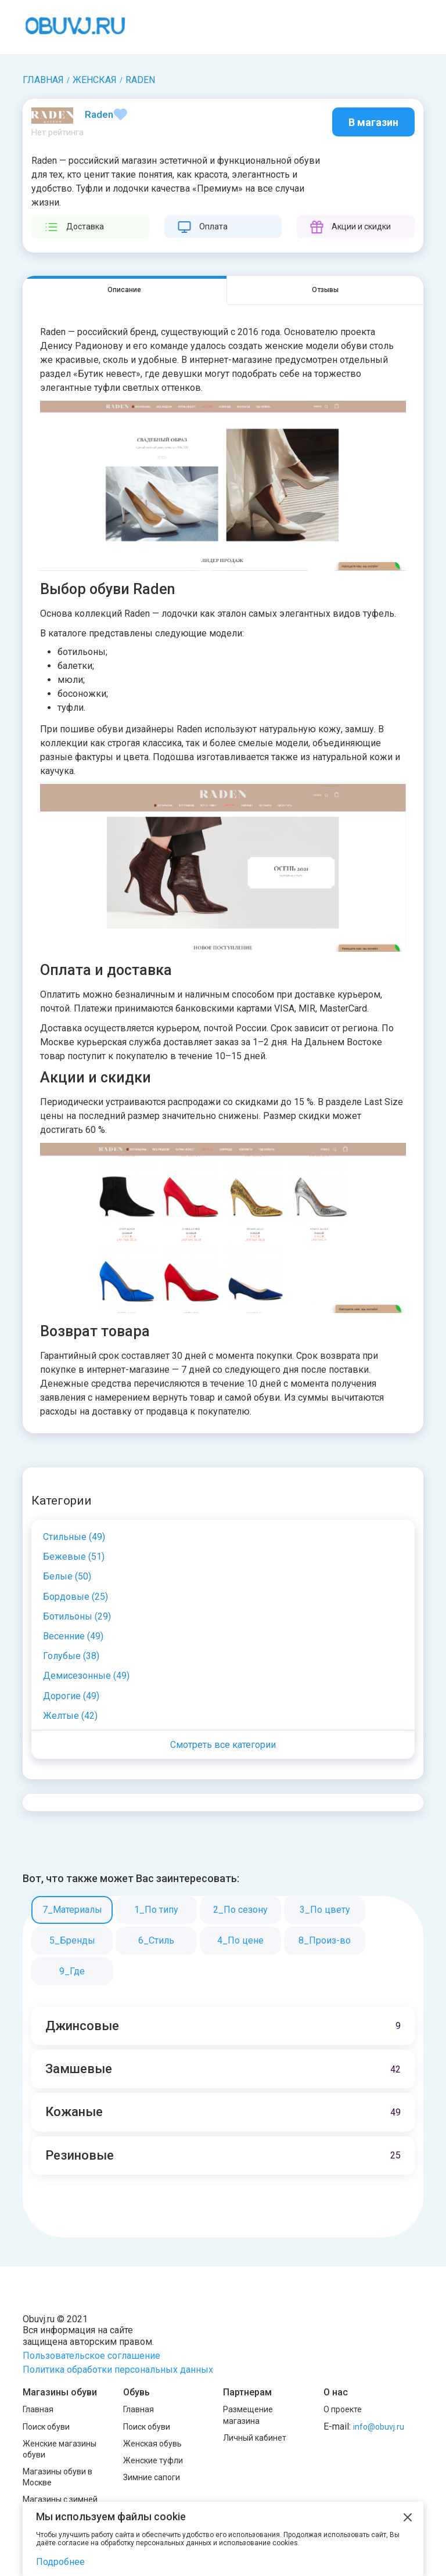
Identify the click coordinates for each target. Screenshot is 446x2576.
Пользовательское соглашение (91, 2355)
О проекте (342, 2409)
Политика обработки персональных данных (118, 2369)
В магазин (373, 122)
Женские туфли (153, 2460)
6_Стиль (156, 1940)
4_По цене (240, 1940)
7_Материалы (72, 1909)
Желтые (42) (70, 1715)
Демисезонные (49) (86, 1675)
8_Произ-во (324, 1940)
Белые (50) (67, 1576)
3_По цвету (325, 1909)
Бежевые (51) (74, 1556)
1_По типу (156, 1909)
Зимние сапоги (151, 2477)
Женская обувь (152, 2443)
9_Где (72, 1971)
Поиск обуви (46, 2426)
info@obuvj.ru (378, 2426)
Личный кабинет (254, 2437)
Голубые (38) (71, 1655)
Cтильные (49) (74, 1536)
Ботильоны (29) (77, 1616)
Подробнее (60, 2561)
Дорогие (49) (71, 1695)
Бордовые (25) (75, 1596)
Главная (38, 2409)
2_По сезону (240, 1909)
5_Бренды (72, 1940)
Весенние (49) (73, 1636)
